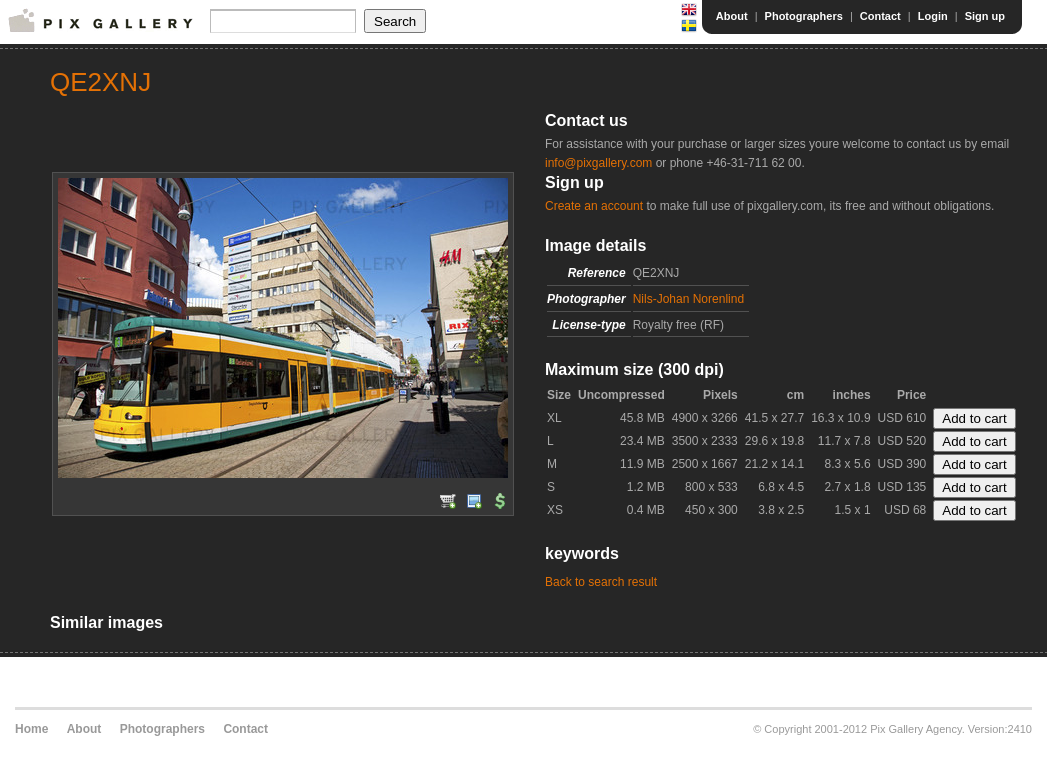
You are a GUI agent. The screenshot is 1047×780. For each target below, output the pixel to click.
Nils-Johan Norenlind (688, 299)
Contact (880, 16)
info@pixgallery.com (598, 163)
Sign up (985, 16)
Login (933, 16)
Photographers (804, 16)
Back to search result (601, 582)
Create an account (594, 206)
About (732, 16)
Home (31, 729)
